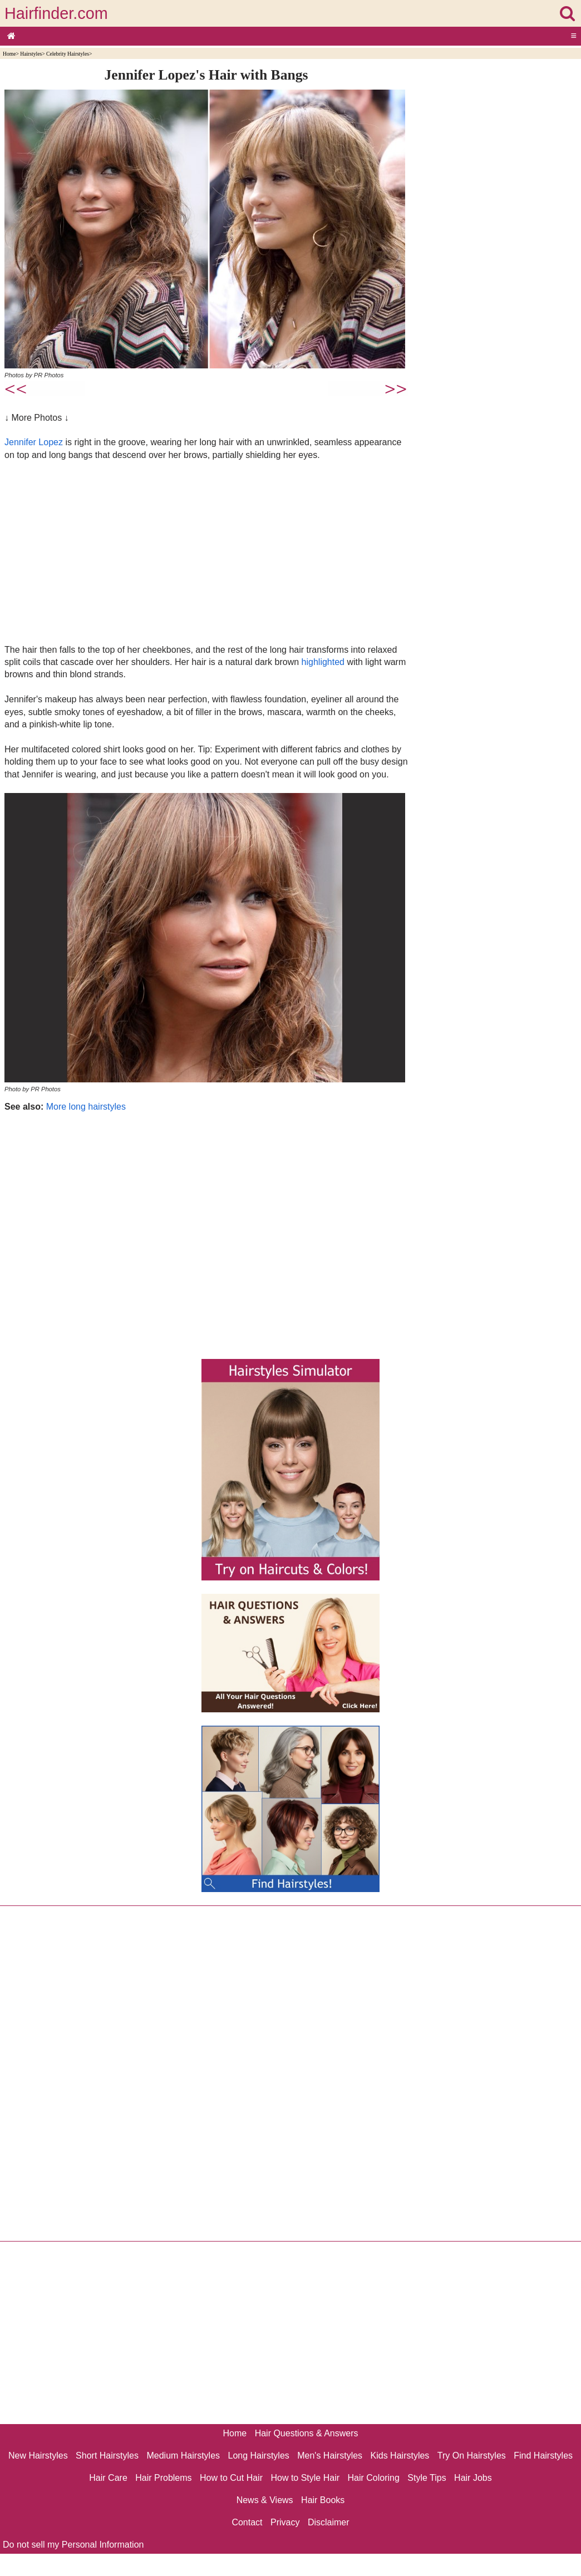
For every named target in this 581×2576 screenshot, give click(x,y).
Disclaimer (328, 2522)
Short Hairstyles (107, 2455)
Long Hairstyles (258, 2455)
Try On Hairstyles (471, 2455)
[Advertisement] (206, 552)
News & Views (265, 2500)
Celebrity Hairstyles (67, 54)
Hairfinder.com (56, 13)
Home (9, 54)
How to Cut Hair (231, 2478)
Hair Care (108, 2478)
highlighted (323, 662)
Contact (247, 2522)
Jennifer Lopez (33, 442)
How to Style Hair (304, 2478)
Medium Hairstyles (183, 2455)
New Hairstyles (38, 2455)
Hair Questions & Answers (306, 2433)
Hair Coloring (373, 2478)
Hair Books (322, 2500)
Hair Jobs (473, 2478)
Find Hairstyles (543, 2455)
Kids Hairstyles (400, 2455)
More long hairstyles (86, 1106)
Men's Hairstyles (329, 2455)
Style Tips (426, 2478)
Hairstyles (31, 54)
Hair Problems (163, 2478)
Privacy (284, 2522)
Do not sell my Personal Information (73, 2544)
